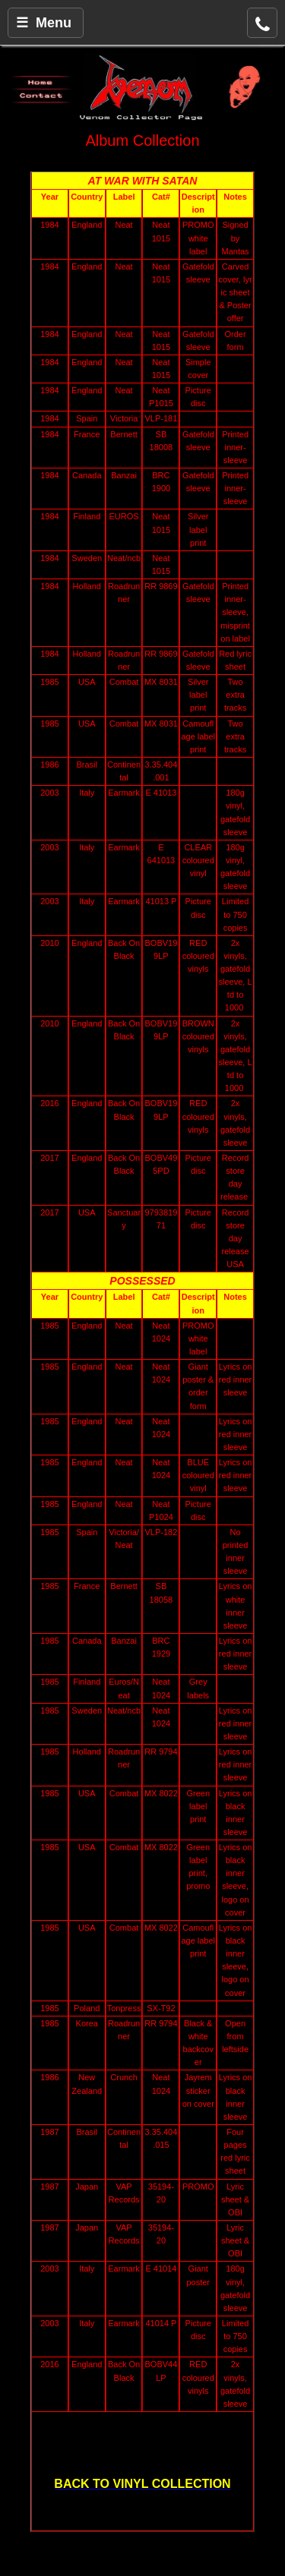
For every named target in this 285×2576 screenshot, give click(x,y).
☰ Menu (43, 22)
